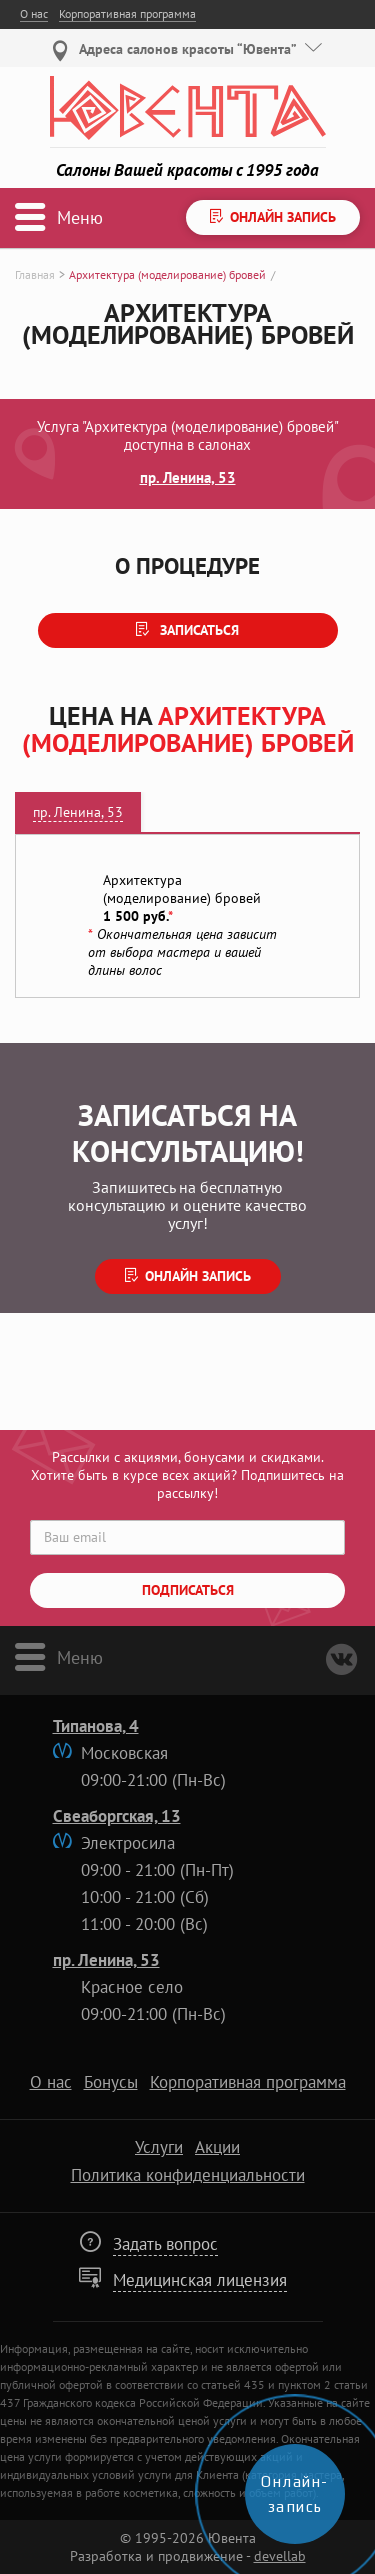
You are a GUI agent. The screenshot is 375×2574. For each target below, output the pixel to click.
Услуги (159, 2147)
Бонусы (111, 2082)
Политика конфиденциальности (188, 2175)
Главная (35, 274)
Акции (217, 2147)
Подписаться (188, 1590)
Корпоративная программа (127, 13)
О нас (34, 13)
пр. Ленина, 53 (188, 477)
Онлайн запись (198, 1276)
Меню (80, 1657)
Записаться (197, 630)
